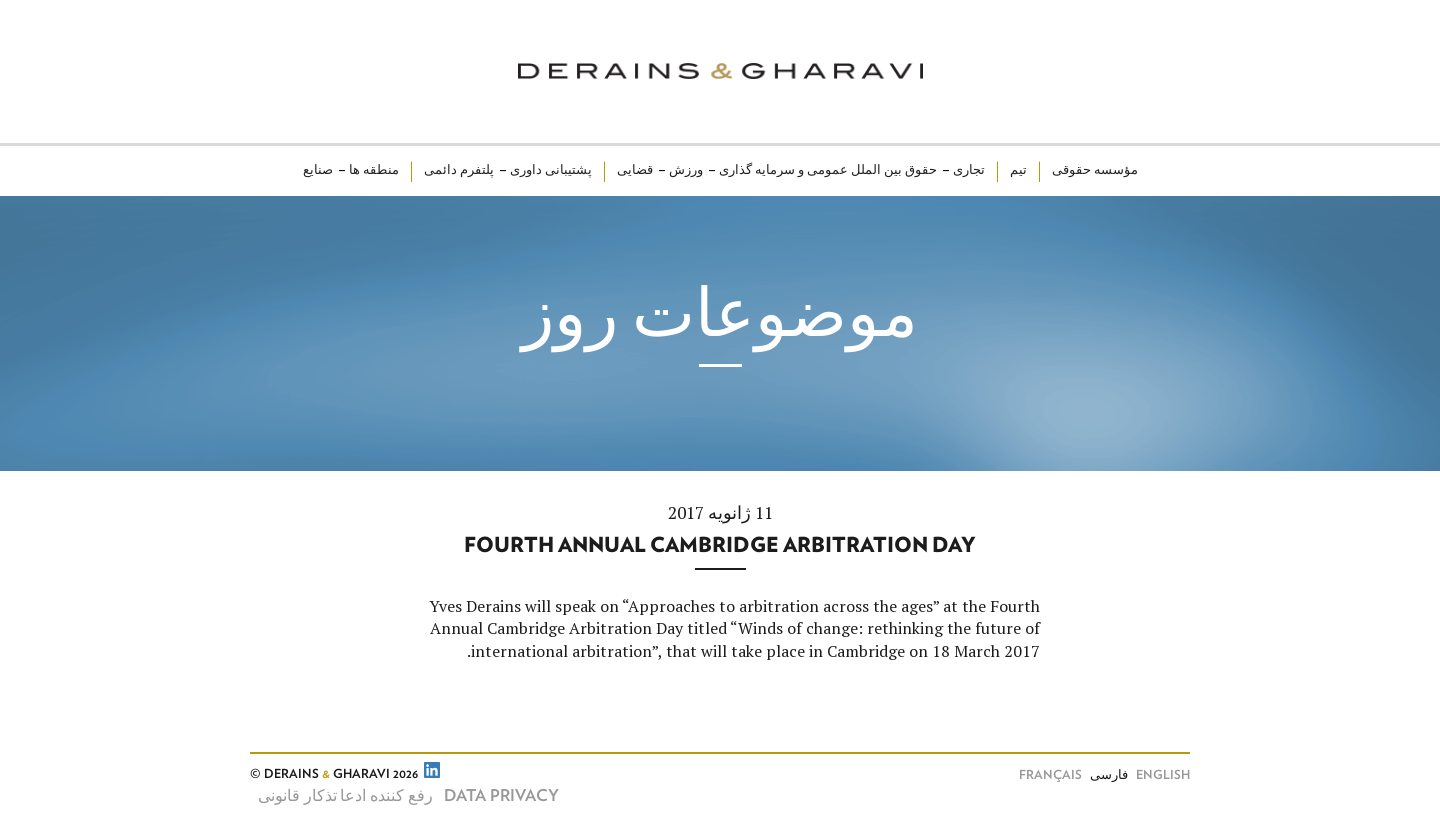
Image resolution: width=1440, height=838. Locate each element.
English (1163, 775)
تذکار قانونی (297, 796)
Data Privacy (501, 796)
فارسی (1109, 775)
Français (1050, 775)
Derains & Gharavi (720, 71)
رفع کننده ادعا (386, 796)
